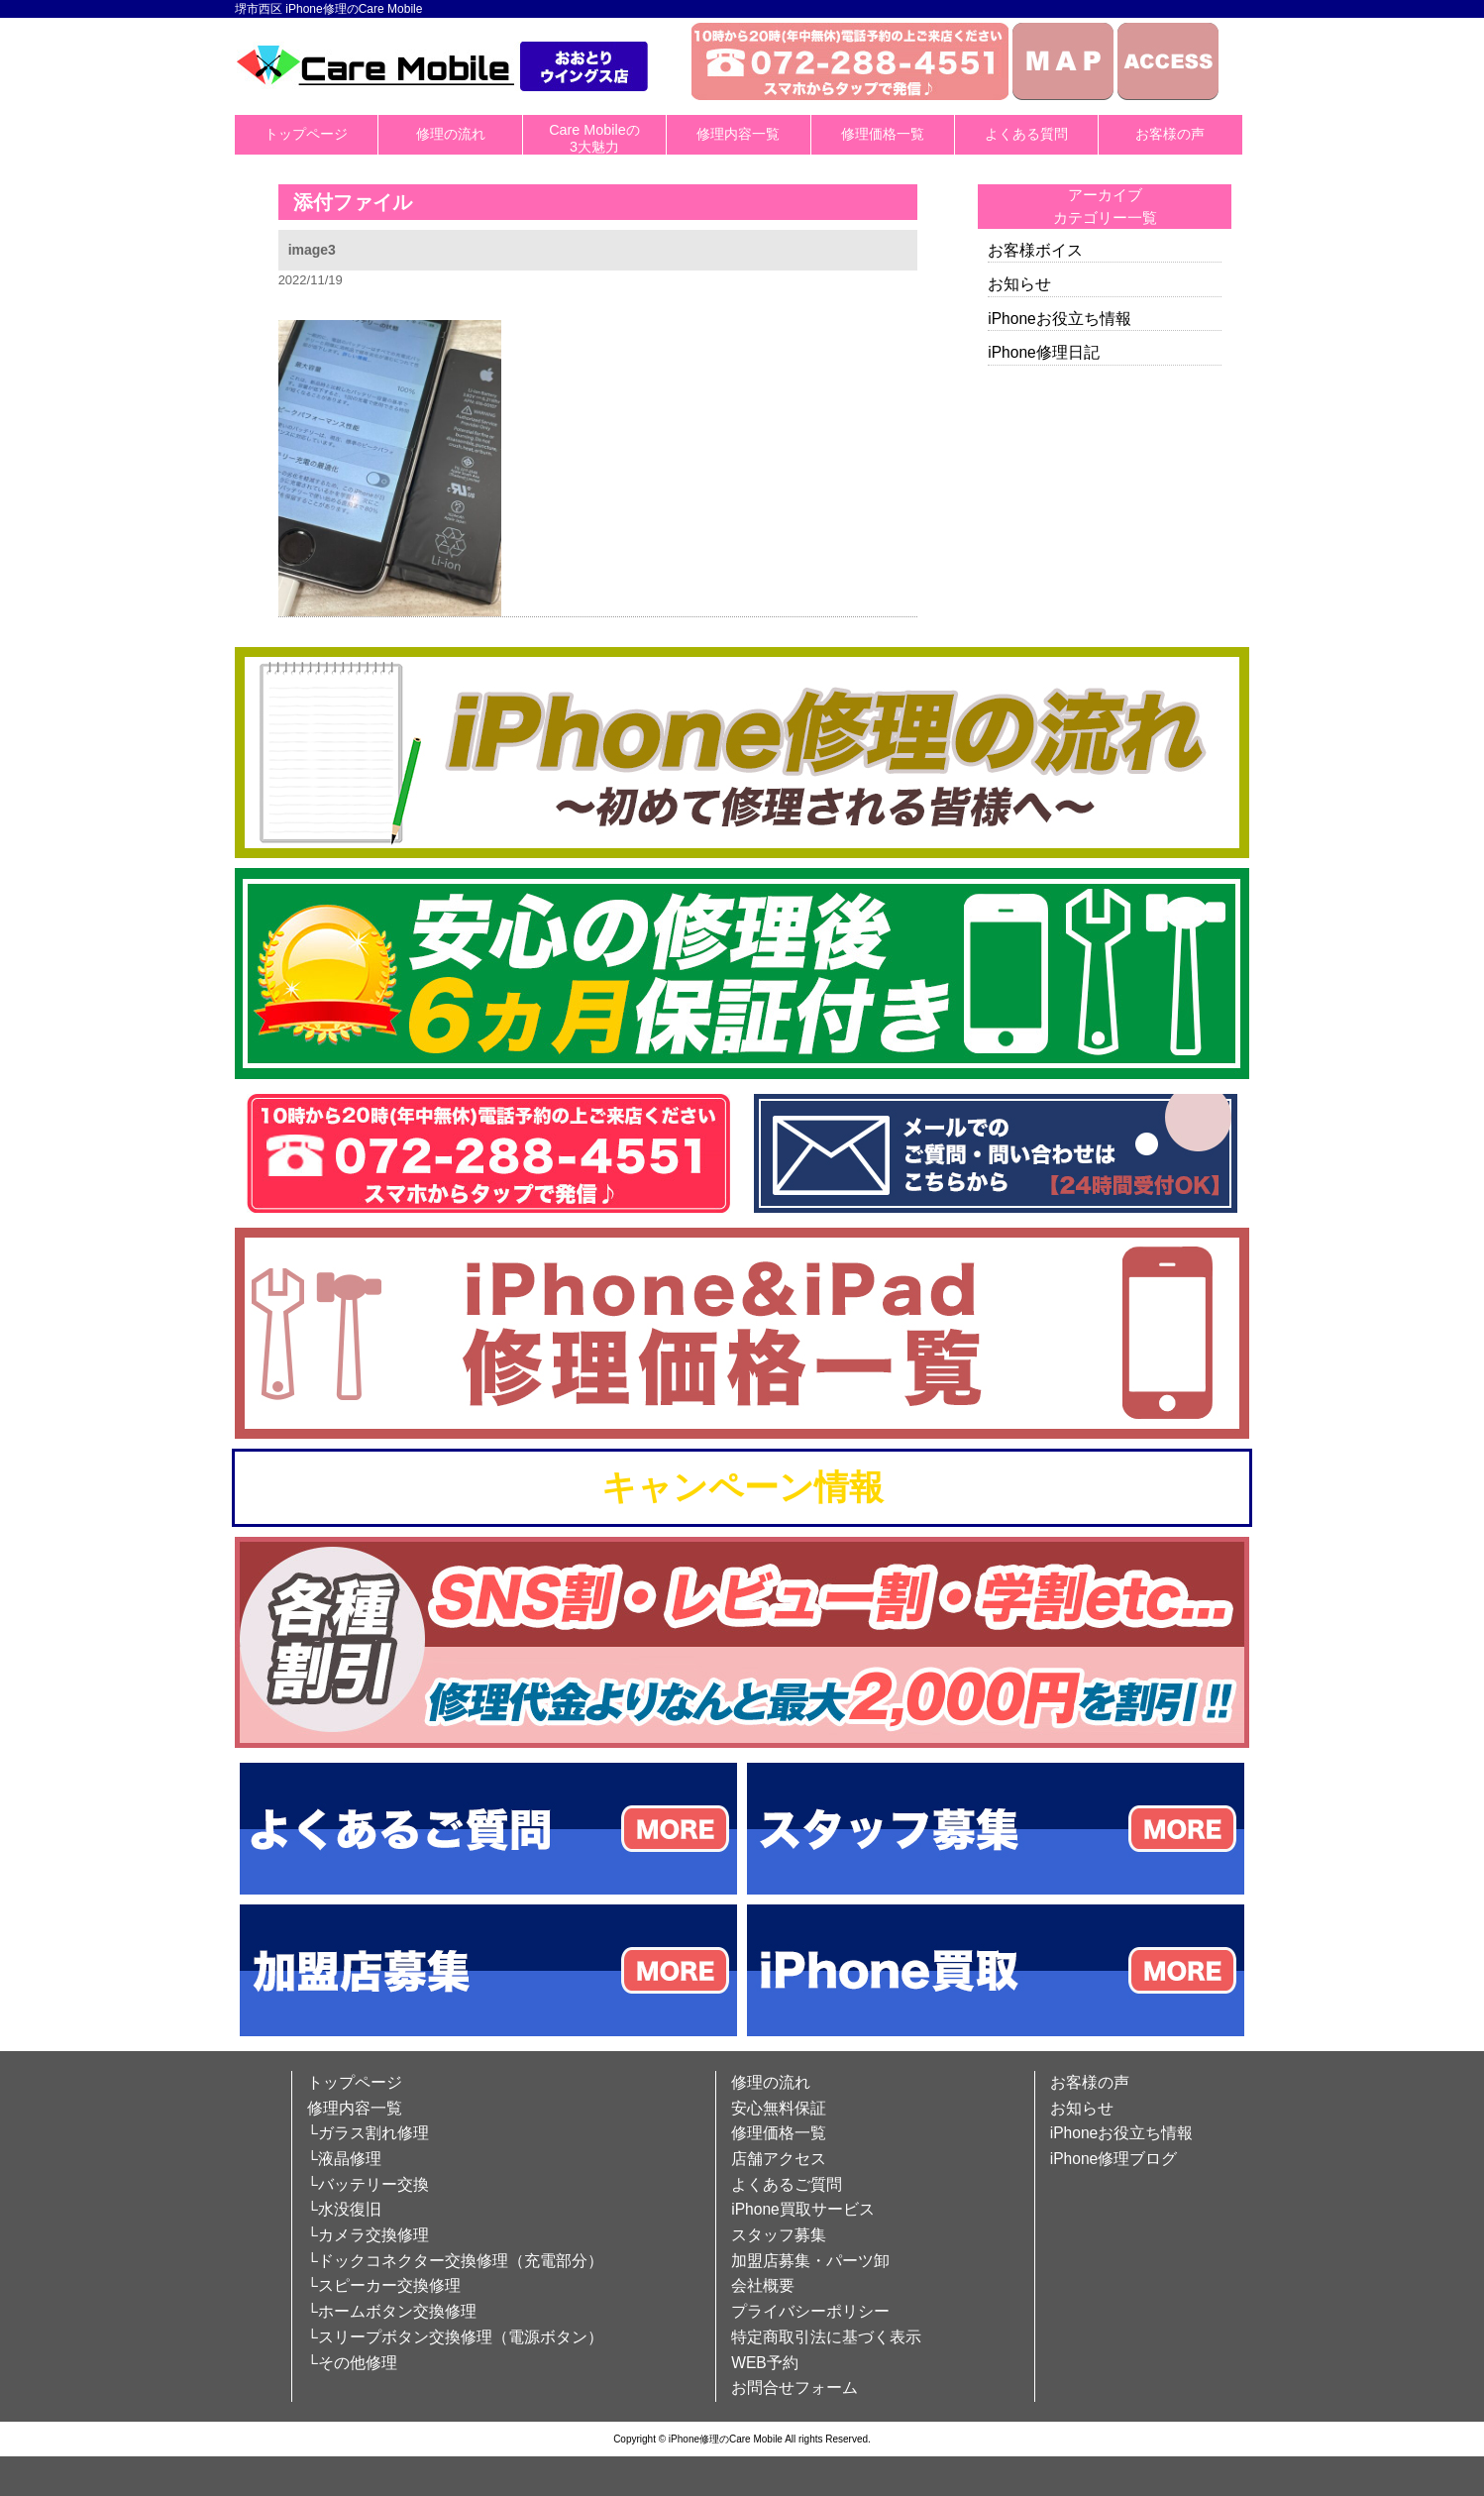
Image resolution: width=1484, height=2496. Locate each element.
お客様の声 (1170, 134)
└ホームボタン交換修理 (392, 2311)
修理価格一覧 (882, 134)
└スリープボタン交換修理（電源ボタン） (455, 2337)
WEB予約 (764, 2362)
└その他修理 (352, 2362)
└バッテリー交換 (368, 2184)
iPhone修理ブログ (1114, 2158)
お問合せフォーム (794, 2387)
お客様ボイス (1035, 250)
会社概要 (763, 2285)
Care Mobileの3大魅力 (594, 138)
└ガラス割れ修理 (368, 2132)
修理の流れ (450, 134)
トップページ (306, 134)
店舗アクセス (778, 2158)
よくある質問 (1026, 134)
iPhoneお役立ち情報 (1059, 318)
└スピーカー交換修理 (384, 2285)
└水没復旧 (344, 2209)
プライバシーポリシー (810, 2311)
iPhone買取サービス (803, 2209)
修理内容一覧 (738, 134)
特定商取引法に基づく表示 (826, 2337)
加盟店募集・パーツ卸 (810, 2260)
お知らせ (1019, 283)
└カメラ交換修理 (368, 2234)
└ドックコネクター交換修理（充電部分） (455, 2260)
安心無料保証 (778, 2108)
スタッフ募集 (778, 2234)
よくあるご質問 (786, 2184)
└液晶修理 (344, 2158)
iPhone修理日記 (1044, 352)
